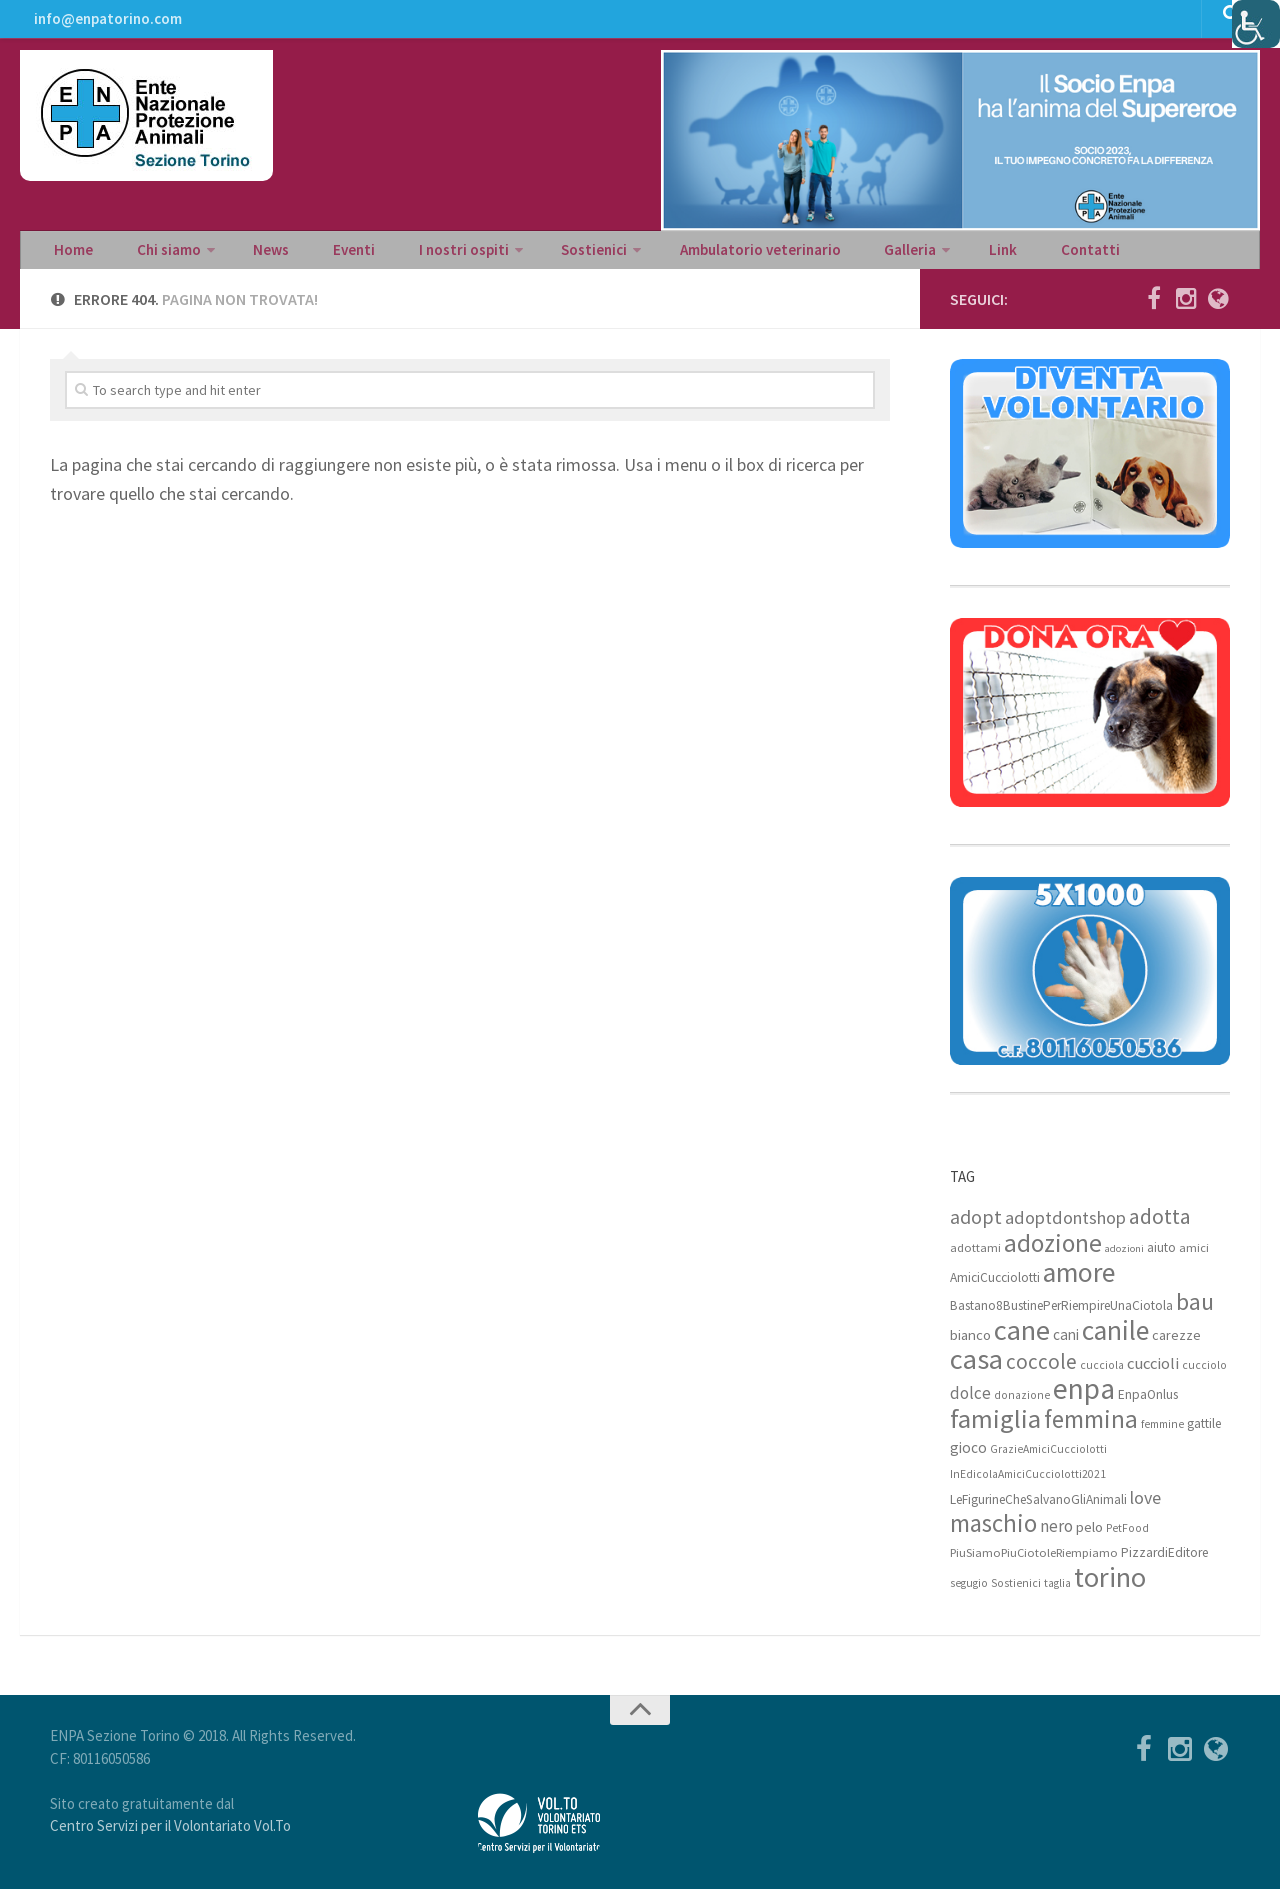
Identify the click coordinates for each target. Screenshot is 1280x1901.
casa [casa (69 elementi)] (976, 1371)
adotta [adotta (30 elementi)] (1160, 1228)
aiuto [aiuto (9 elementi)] (1161, 1259)
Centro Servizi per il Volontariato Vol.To (170, 1837)
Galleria (831, 256)
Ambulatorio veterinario (692, 256)
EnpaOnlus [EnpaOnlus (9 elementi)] (1148, 1406)
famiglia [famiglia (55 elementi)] (995, 1430)
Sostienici (533, 256)
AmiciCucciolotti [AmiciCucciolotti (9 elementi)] (995, 1289)
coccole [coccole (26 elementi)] (1041, 1373)
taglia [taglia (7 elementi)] (1057, 1595)
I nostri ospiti (411, 256)
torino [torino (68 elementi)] (1110, 1589)
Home (70, 256)
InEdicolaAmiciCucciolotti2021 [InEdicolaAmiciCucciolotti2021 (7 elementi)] (1028, 1486)
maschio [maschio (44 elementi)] (993, 1535)
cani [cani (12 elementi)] (1066, 1346)
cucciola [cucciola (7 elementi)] (1102, 1377)
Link (914, 256)
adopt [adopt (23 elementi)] (976, 1228)
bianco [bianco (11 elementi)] (970, 1346)
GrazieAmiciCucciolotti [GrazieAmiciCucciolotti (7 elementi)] (1048, 1461)
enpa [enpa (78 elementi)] (1084, 1400)
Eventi (315, 256)
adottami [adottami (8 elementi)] (975, 1259)
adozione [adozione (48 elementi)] (1053, 1255)
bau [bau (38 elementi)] (1195, 1314)
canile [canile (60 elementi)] (1115, 1342)
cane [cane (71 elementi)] (1022, 1342)
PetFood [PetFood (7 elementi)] (1127, 1540)
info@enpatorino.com (105, 25)
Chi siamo (152, 256)
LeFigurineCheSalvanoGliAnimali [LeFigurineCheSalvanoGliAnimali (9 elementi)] (1038, 1511)
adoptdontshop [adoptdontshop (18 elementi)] (1065, 1229)
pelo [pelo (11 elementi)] (1089, 1538)
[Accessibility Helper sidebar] (1256, 24)
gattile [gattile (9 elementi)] (1204, 1435)
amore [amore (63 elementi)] (1079, 1284)
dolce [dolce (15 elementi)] (970, 1405)
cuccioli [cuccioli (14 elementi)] (1153, 1375)
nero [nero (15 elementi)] (1056, 1538)
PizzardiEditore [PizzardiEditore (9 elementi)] (1164, 1564)
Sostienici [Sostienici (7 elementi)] (1016, 1595)
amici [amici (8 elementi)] (1194, 1259)
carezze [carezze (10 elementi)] (1176, 1347)
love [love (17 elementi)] (1145, 1509)
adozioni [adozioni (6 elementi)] (1124, 1260)
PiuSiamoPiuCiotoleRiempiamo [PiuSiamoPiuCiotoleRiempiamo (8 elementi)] (1034, 1564)
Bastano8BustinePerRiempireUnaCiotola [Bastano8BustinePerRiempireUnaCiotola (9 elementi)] (1061, 1317)
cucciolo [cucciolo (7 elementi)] (1204, 1377)
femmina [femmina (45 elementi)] (1091, 1431)
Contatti (987, 256)
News (246, 256)
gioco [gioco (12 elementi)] (968, 1459)
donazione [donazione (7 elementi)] (1022, 1407)
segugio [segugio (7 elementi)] (969, 1595)
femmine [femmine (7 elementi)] (1162, 1436)
